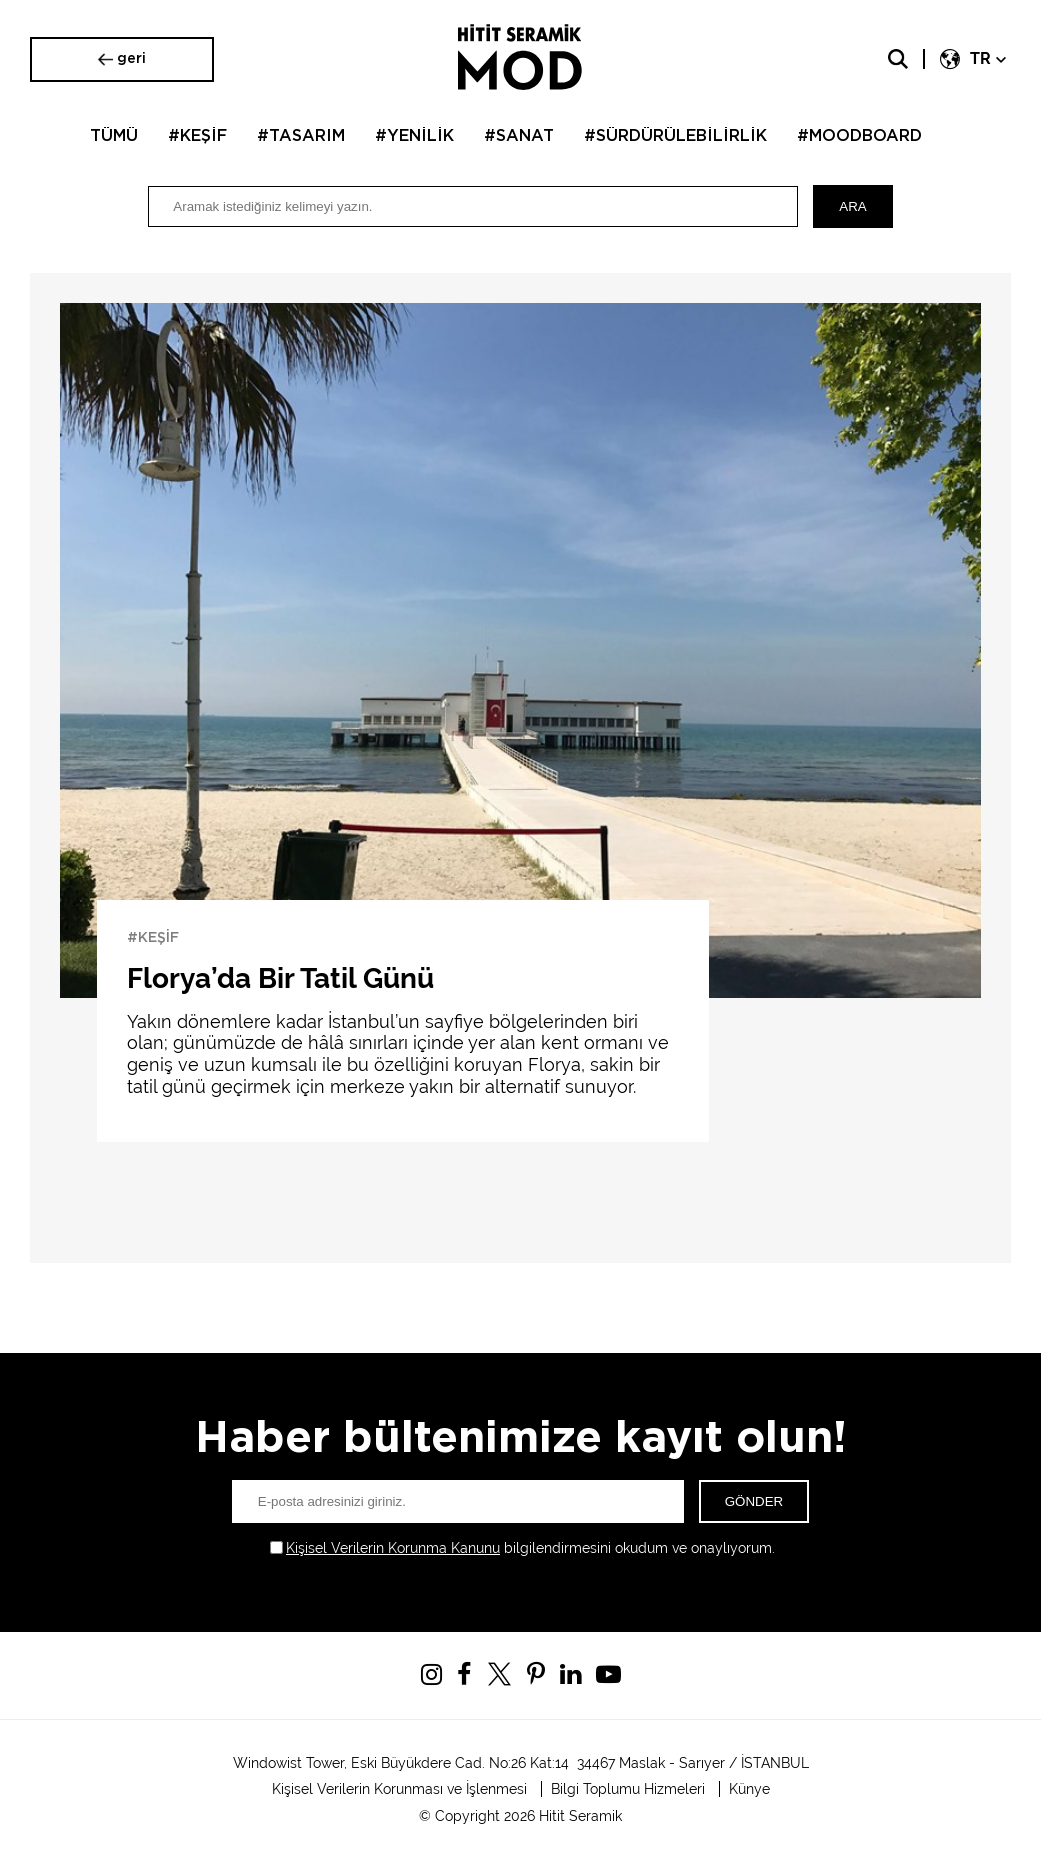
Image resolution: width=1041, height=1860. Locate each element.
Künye (749, 1789)
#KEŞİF (197, 136)
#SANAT (519, 136)
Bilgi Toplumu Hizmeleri (628, 1789)
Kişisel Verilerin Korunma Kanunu (393, 1548)
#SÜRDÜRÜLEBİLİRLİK (675, 136)
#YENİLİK (414, 136)
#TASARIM (301, 136)
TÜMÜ (114, 136)
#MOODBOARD (859, 136)
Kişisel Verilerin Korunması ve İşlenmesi (399, 1789)
